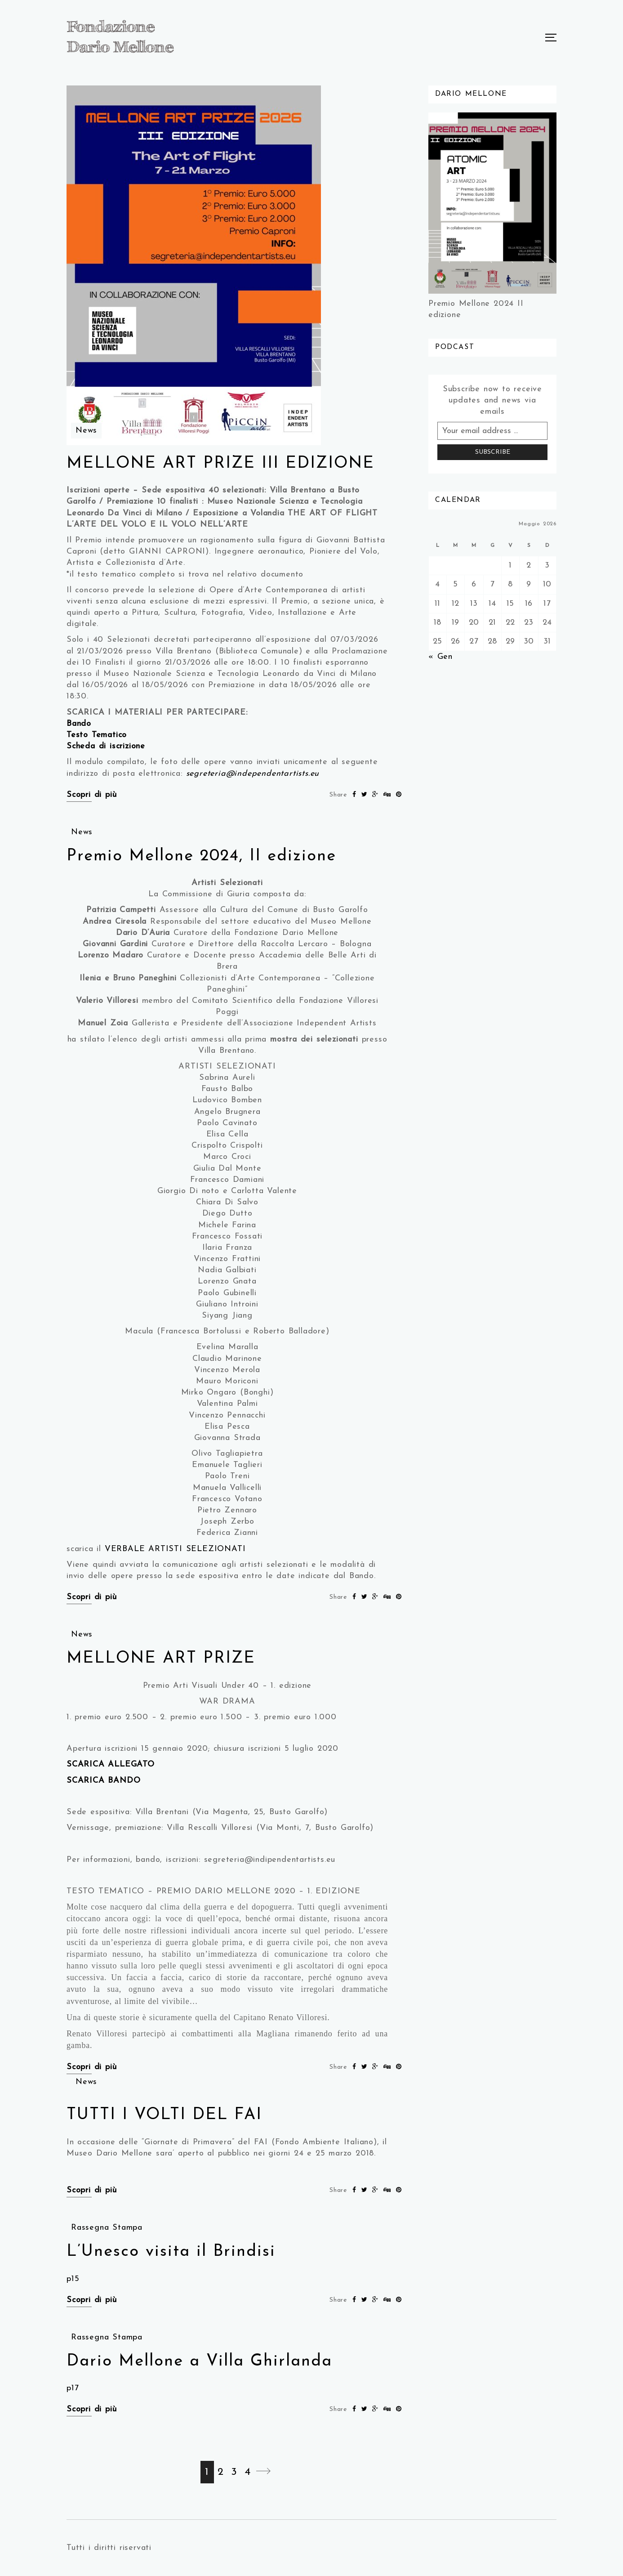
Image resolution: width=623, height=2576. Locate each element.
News (86, 430)
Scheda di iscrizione (106, 746)
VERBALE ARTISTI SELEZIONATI (175, 1549)
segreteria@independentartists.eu (253, 773)
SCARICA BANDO (103, 1780)
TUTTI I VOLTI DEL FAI (164, 2115)
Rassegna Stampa (106, 2227)
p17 (73, 2388)
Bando (79, 724)
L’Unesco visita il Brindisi (171, 2252)
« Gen (440, 657)
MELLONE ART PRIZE (161, 1658)
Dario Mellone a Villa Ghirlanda (199, 2361)
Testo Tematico (97, 735)
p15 (73, 2279)
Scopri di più (91, 795)
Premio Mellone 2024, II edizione (201, 856)
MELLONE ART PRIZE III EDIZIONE (220, 464)
